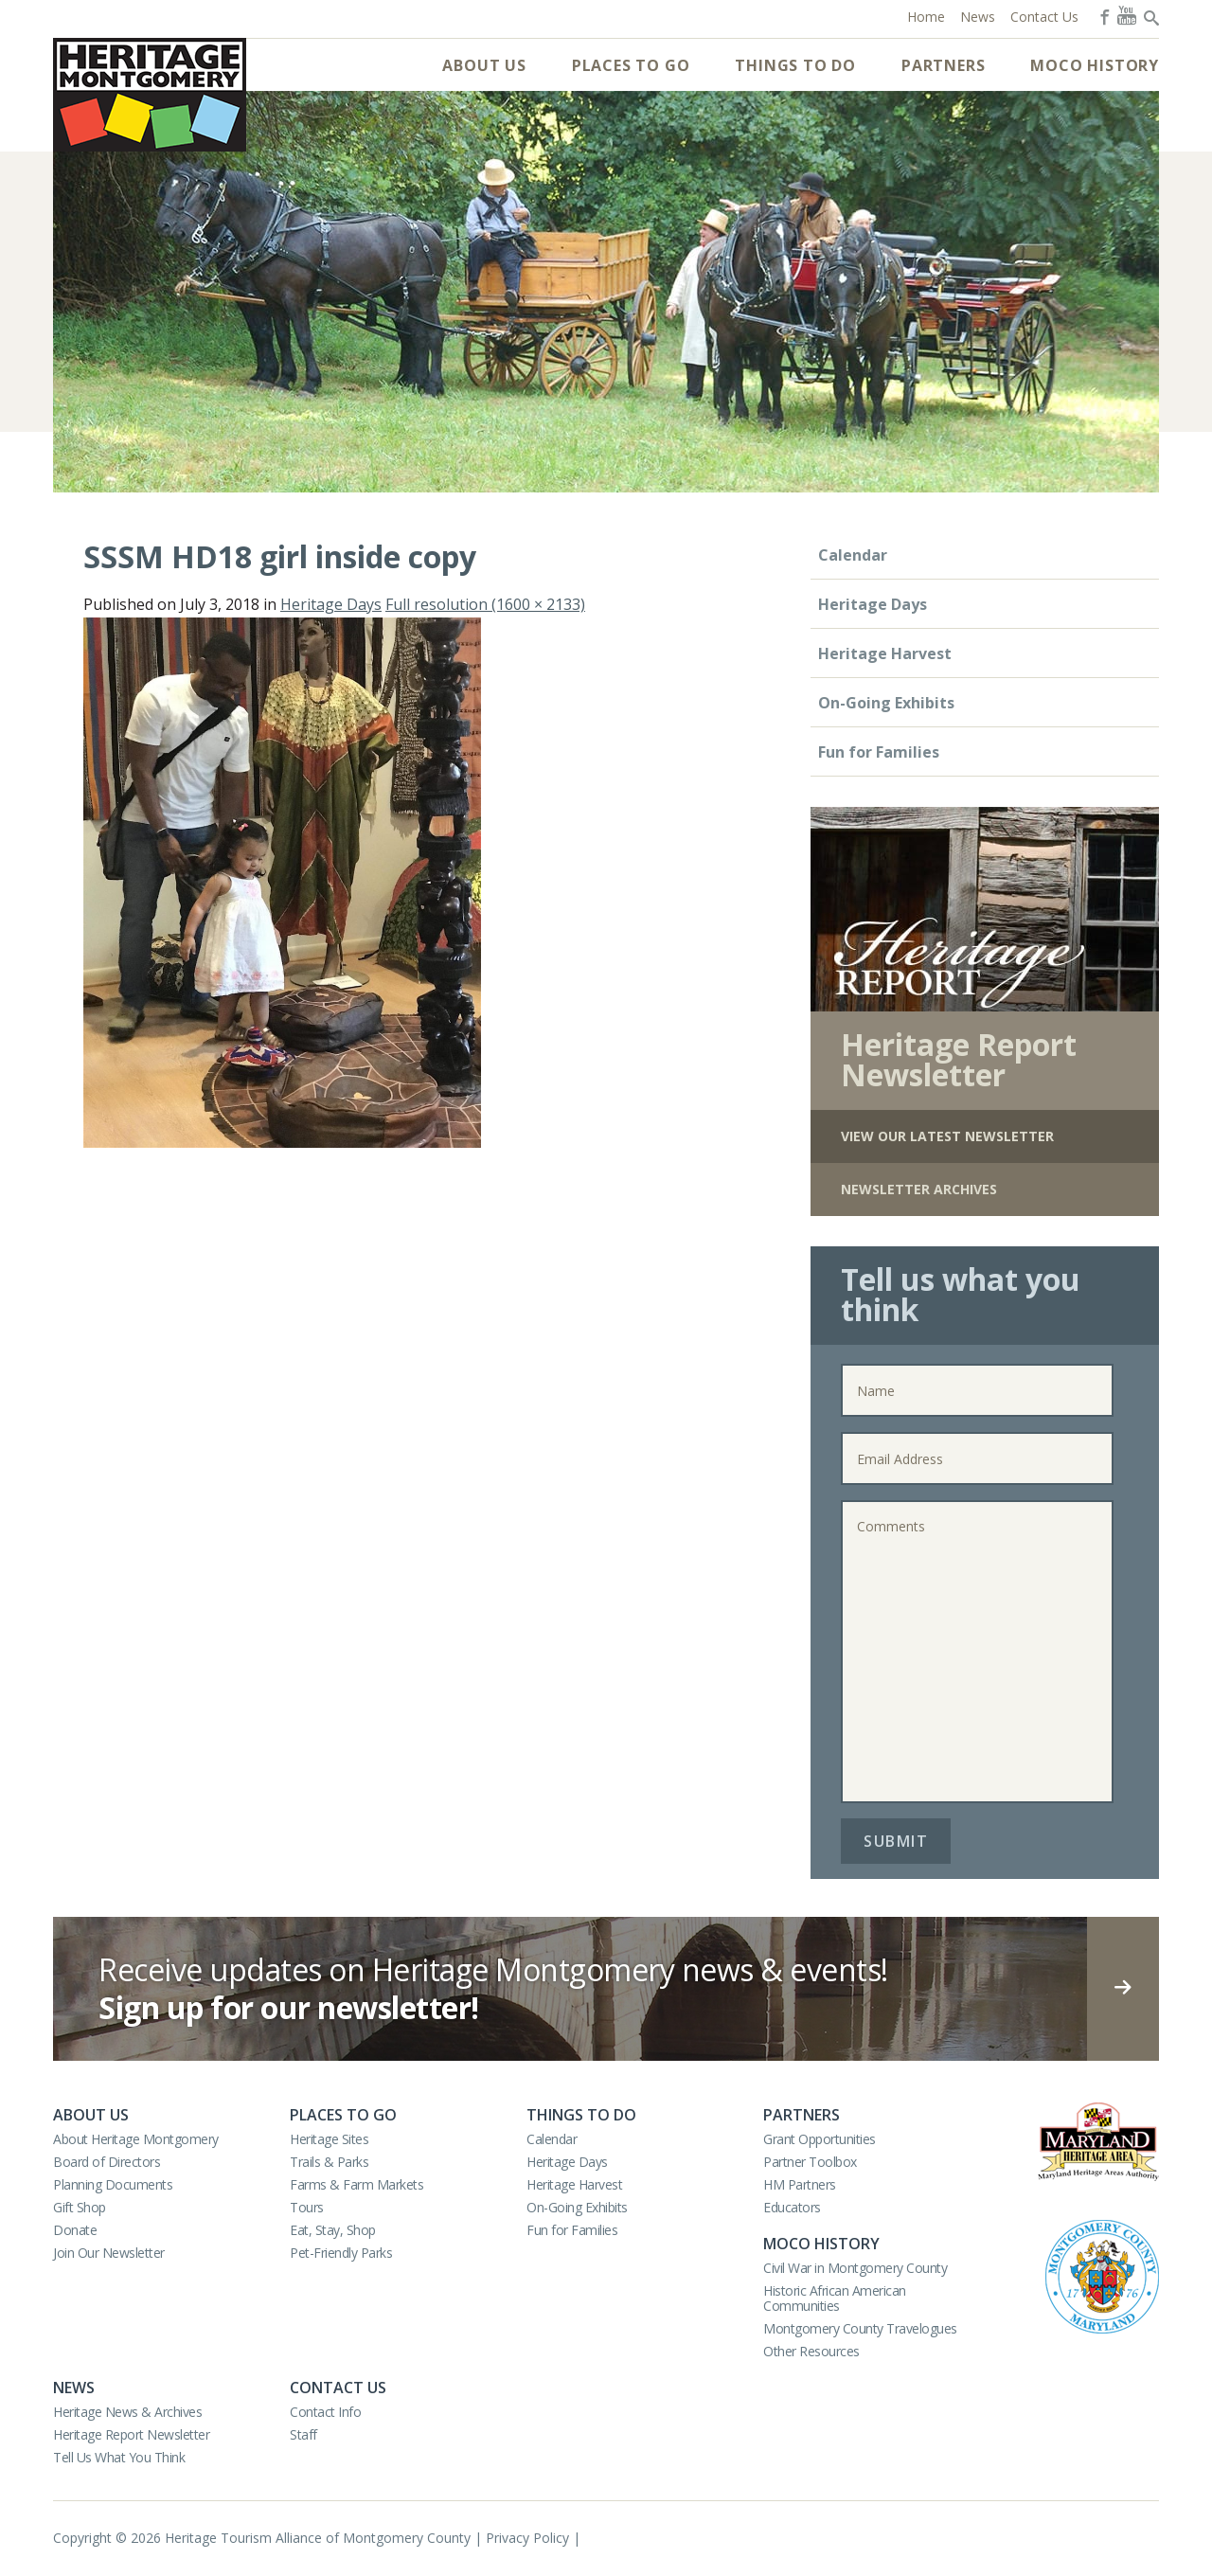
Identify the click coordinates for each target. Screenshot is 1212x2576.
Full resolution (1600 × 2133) (485, 604)
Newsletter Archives (919, 1189)
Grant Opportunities (819, 2139)
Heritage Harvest (885, 653)
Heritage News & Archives (127, 2412)
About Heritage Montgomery (136, 2139)
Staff (303, 2434)
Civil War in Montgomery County (855, 2268)
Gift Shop (79, 2207)
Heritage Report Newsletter (131, 2434)
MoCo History (1094, 65)
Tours (307, 2207)
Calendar (852, 555)
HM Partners (799, 2184)
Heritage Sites (329, 2139)
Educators (792, 2207)
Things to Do (795, 65)
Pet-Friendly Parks (341, 2253)
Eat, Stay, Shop (333, 2230)
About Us (484, 65)
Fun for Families (878, 752)
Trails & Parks (329, 2162)
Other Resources (811, 2351)
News (74, 2387)
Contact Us (338, 2387)
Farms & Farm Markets (356, 2184)
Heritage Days (331, 604)
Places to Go (631, 65)
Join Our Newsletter (109, 2253)
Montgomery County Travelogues (860, 2328)
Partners (943, 65)
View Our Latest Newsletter (947, 1136)
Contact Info (325, 2412)
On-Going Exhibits (886, 702)
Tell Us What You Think (119, 2457)
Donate (75, 2230)
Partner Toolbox (810, 2162)
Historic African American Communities (834, 2298)
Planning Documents (112, 2184)
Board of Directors (106, 2162)
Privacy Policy (527, 2538)
